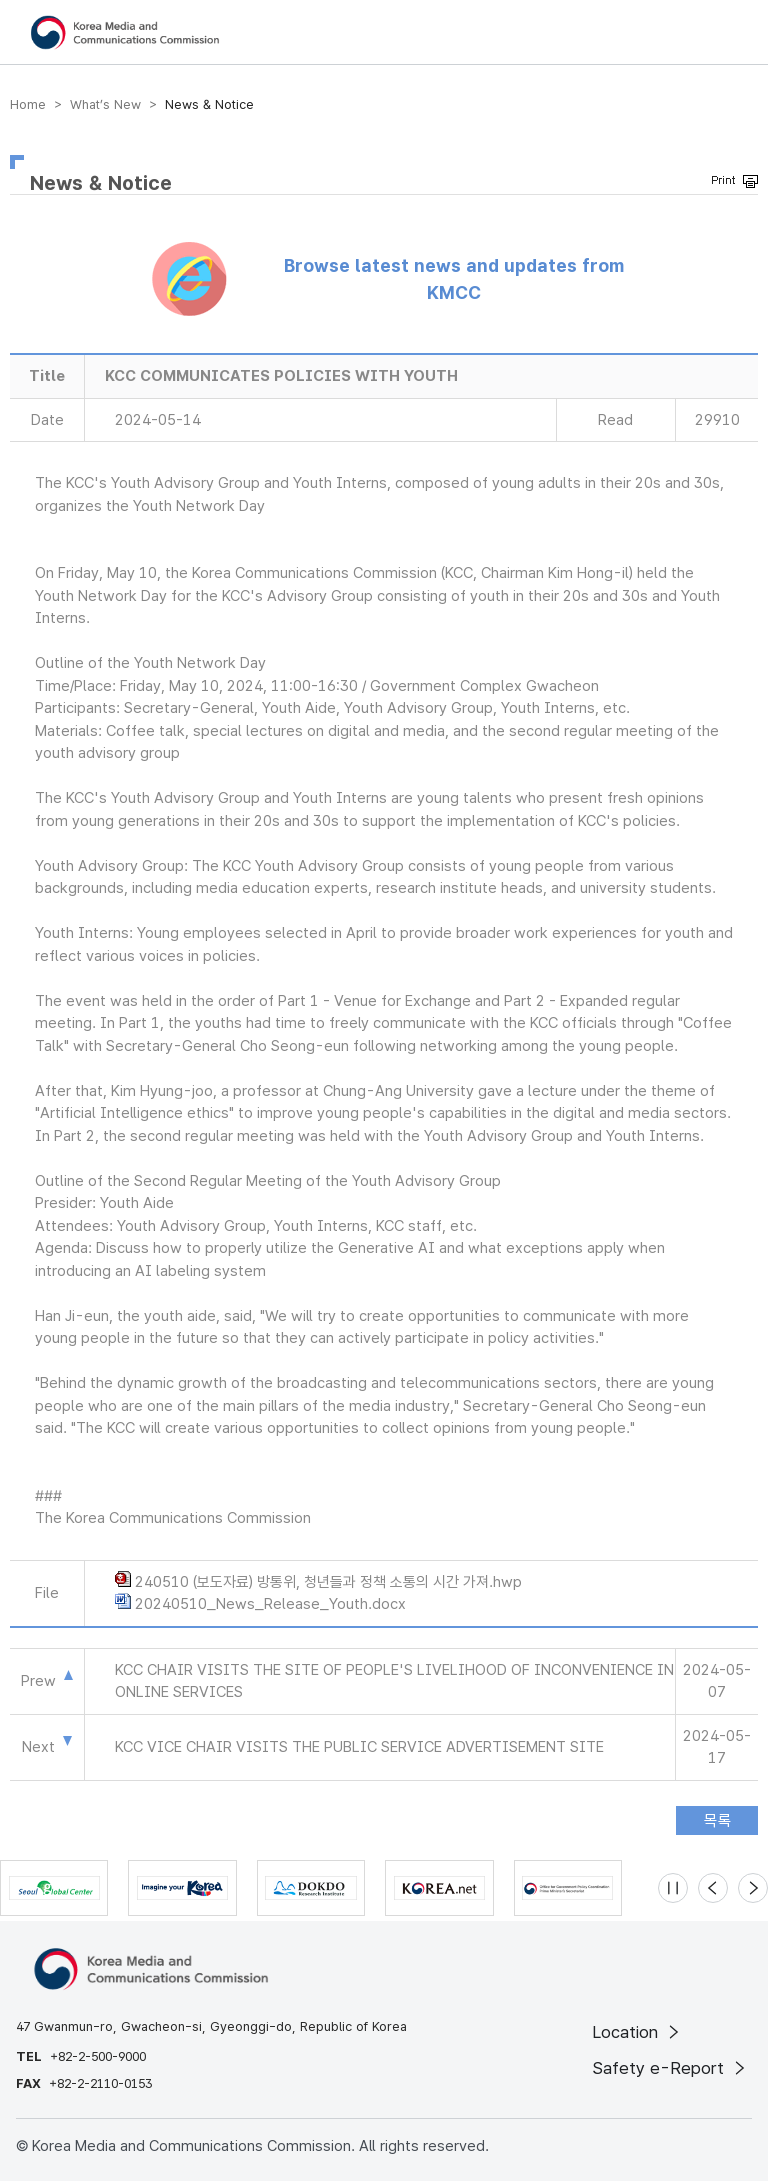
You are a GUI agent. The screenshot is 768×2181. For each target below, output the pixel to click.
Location (637, 2032)
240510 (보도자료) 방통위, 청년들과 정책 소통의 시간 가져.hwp (328, 1582)
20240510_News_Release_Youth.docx (270, 1604)
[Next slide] (753, 1888)
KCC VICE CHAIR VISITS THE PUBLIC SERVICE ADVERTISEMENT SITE (359, 1747)
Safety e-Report (670, 2068)
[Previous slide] (713, 1888)
